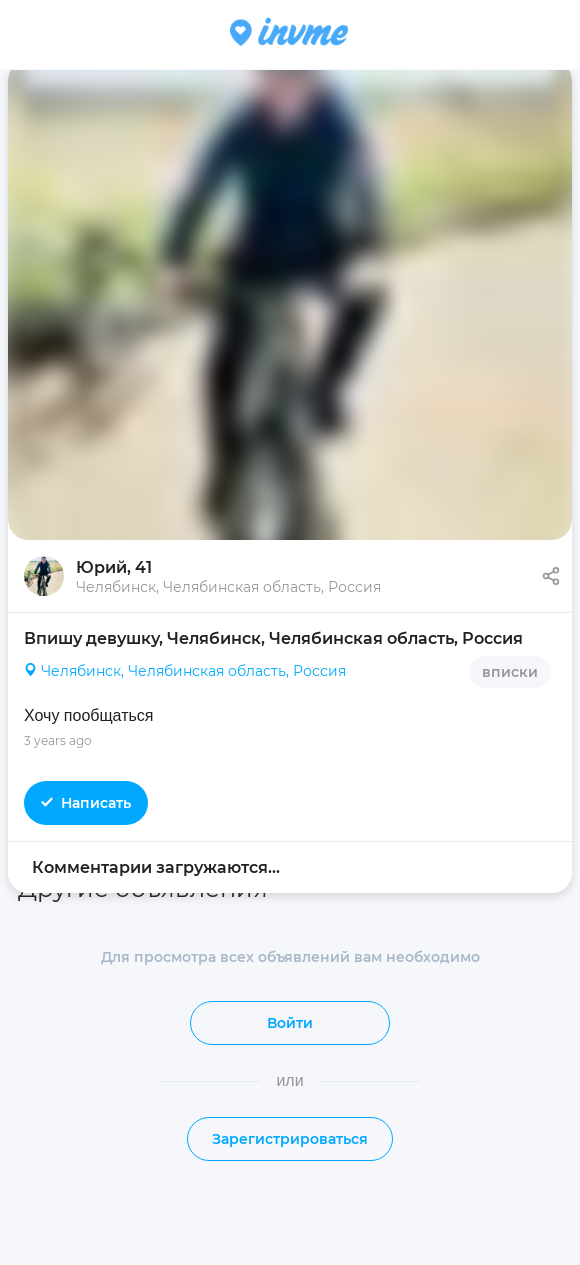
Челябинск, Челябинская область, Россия (185, 672)
